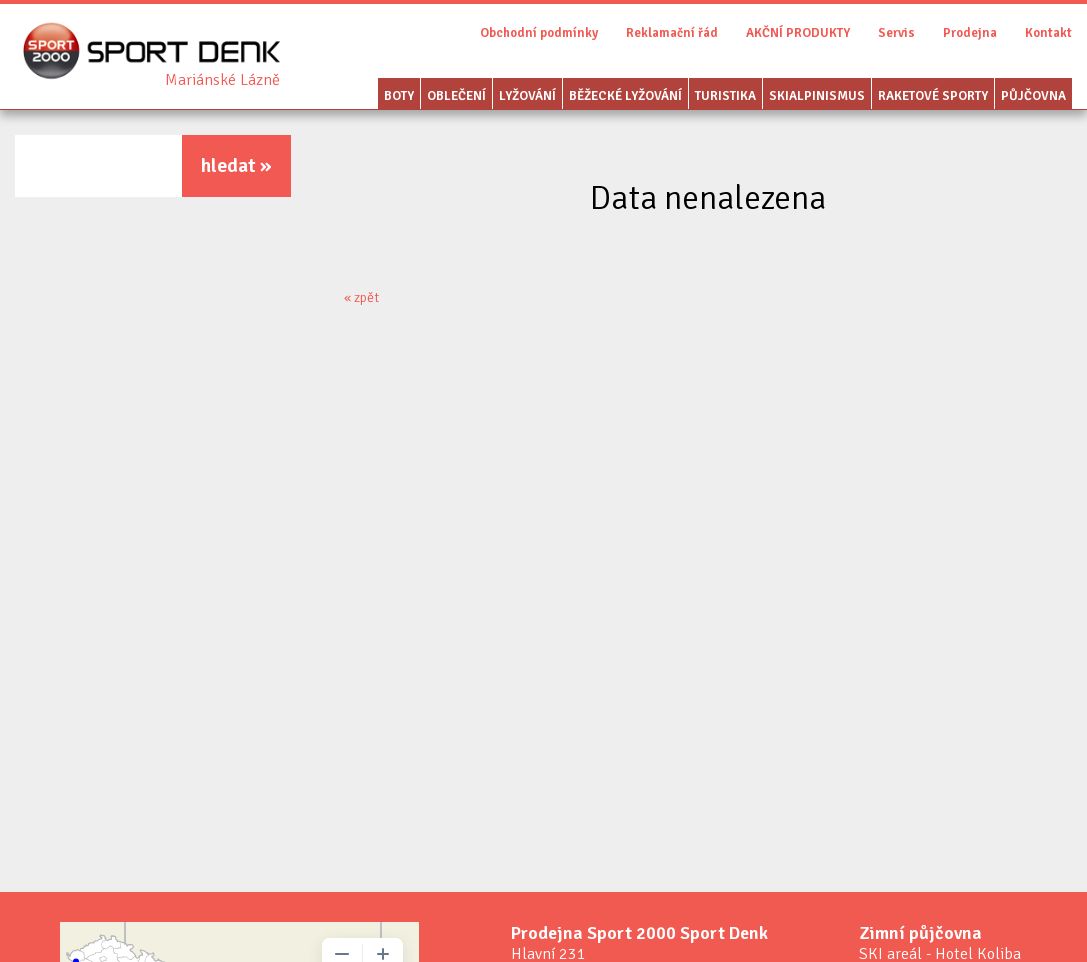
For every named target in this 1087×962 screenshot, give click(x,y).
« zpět (361, 297)
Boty (399, 96)
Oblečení (456, 96)
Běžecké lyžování (625, 96)
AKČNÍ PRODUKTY (798, 33)
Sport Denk (222, 80)
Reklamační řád (672, 33)
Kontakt (1048, 33)
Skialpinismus (817, 96)
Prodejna (970, 33)
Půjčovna (1033, 96)
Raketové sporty (933, 96)
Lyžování (527, 96)
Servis (896, 33)
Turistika (725, 96)
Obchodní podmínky (539, 33)
